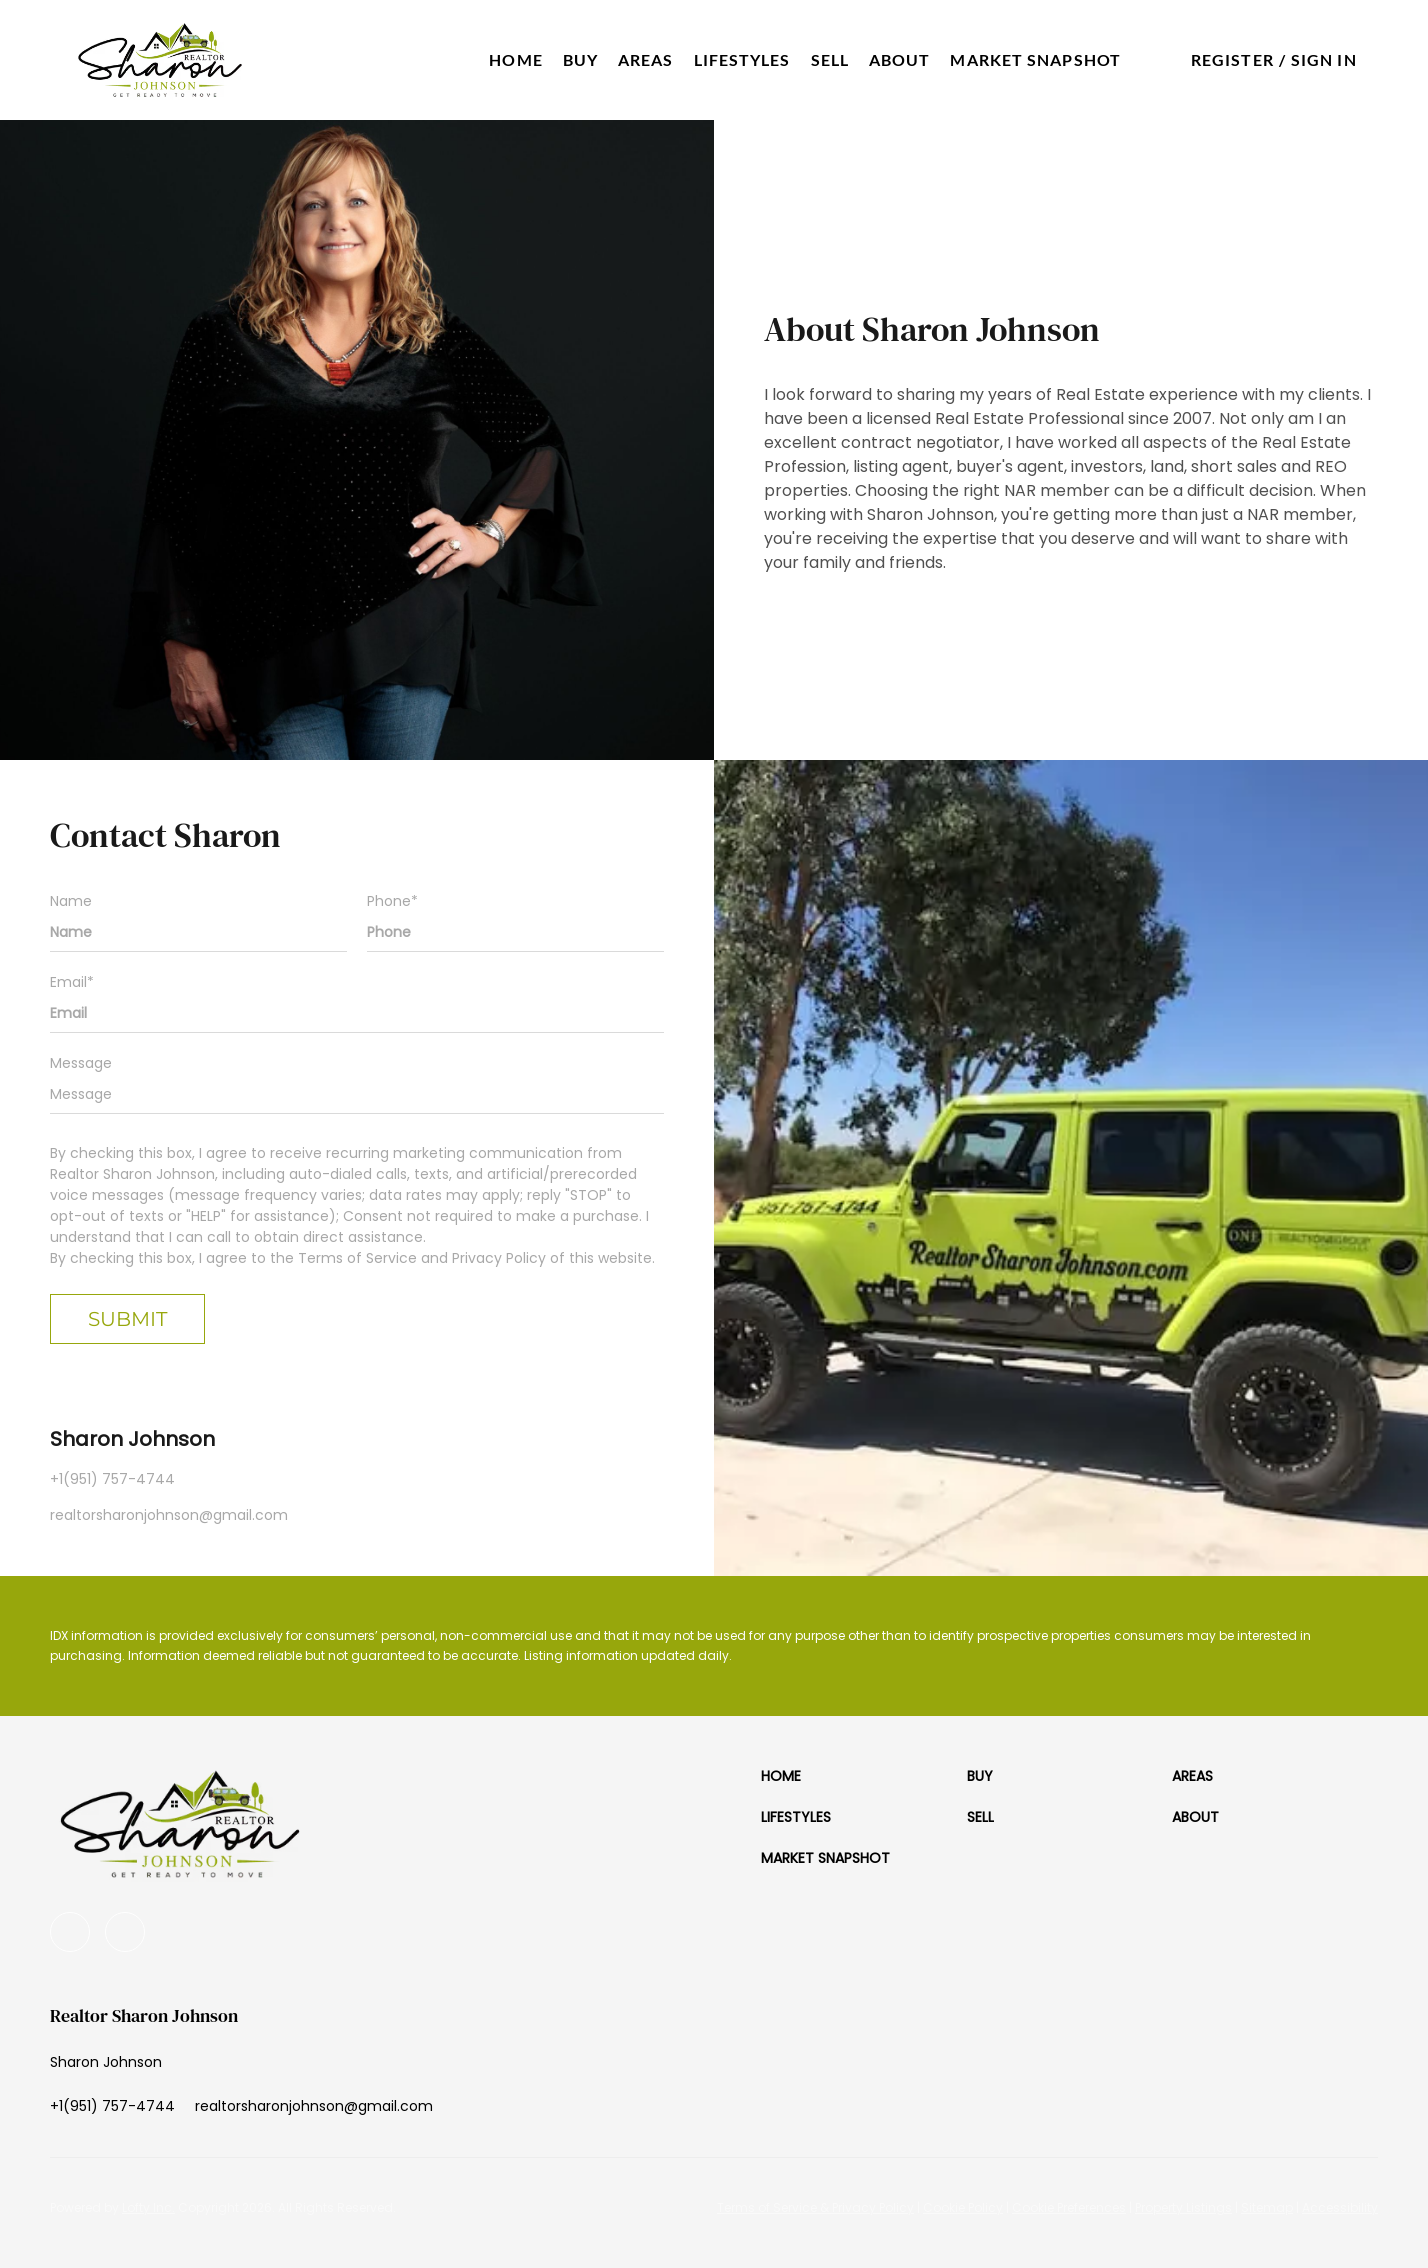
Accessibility (1340, 2207)
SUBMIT (127, 1319)
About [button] (900, 59)
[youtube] (70, 1932)
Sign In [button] (1324, 59)
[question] (357, 1094)
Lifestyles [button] (742, 59)
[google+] (125, 1932)
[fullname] (198, 932)
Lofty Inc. (148, 2207)
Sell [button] (830, 59)
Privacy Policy (499, 1258)
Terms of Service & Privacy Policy (815, 2207)
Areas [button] (646, 59)
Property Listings (1183, 2207)
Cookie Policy (963, 2207)
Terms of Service (357, 1258)
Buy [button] (580, 59)
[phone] (515, 932)
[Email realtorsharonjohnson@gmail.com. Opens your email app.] (314, 2106)
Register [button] (1232, 59)
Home (515, 59)
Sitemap (1267, 2207)
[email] (357, 1013)
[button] (160, 60)
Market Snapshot (1035, 59)
